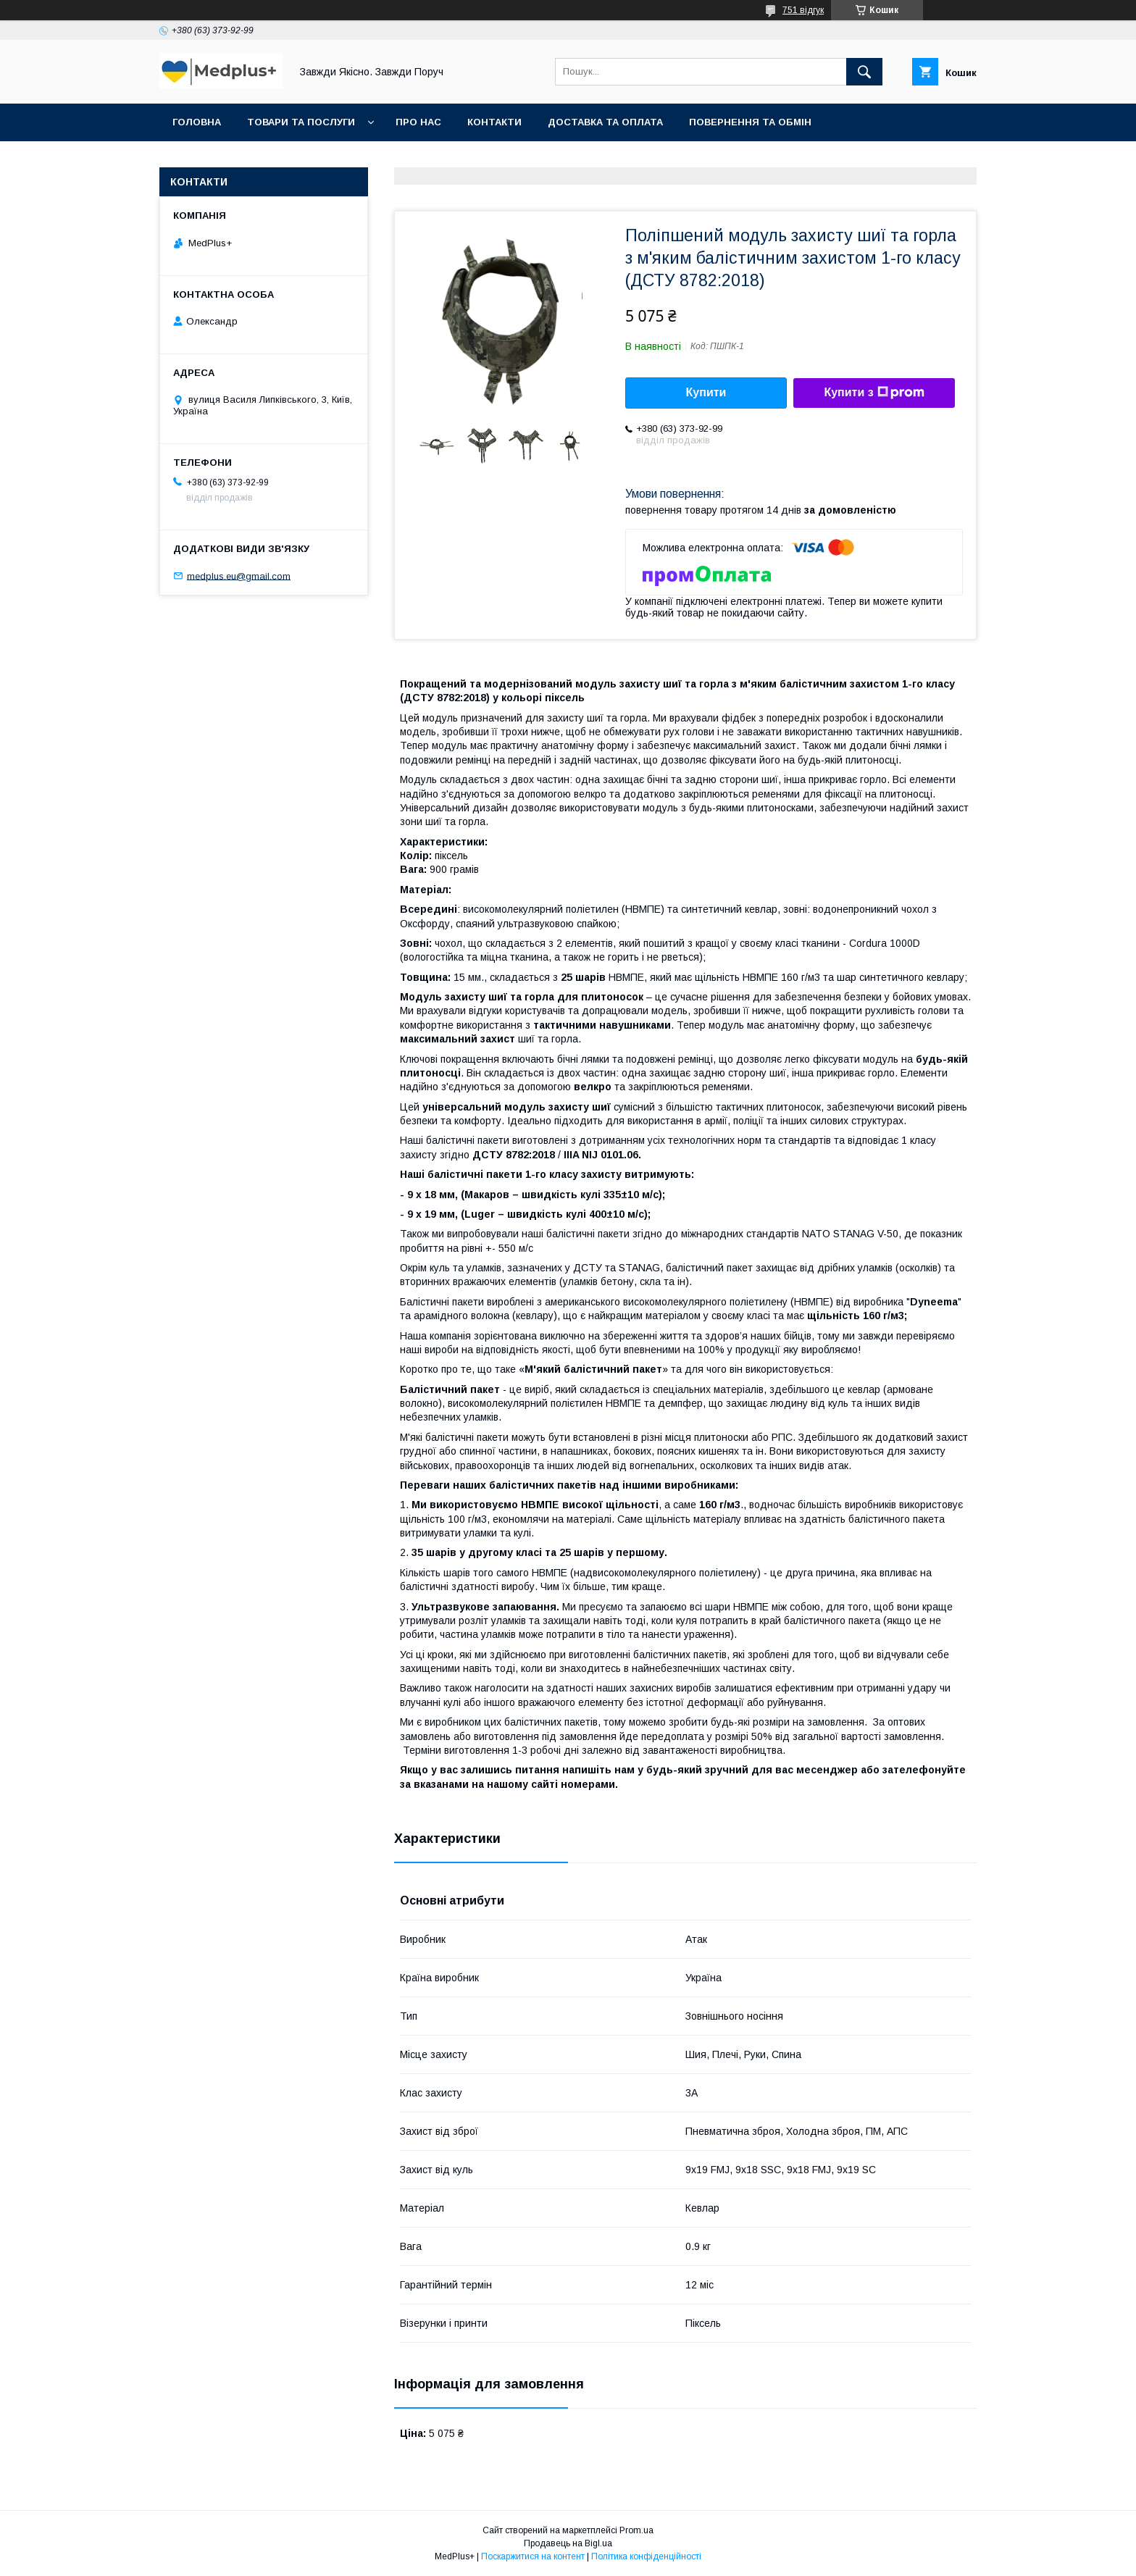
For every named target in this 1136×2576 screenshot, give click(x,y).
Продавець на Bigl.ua (568, 2543)
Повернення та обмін (750, 122)
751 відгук (803, 10)
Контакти (494, 122)
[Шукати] (864, 71)
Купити (706, 392)
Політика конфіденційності (646, 2556)
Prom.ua (636, 2530)
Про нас (418, 122)
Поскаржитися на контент (533, 2556)
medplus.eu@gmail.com (239, 575)
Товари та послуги (301, 122)
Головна (196, 122)
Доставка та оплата (605, 122)
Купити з (874, 392)
